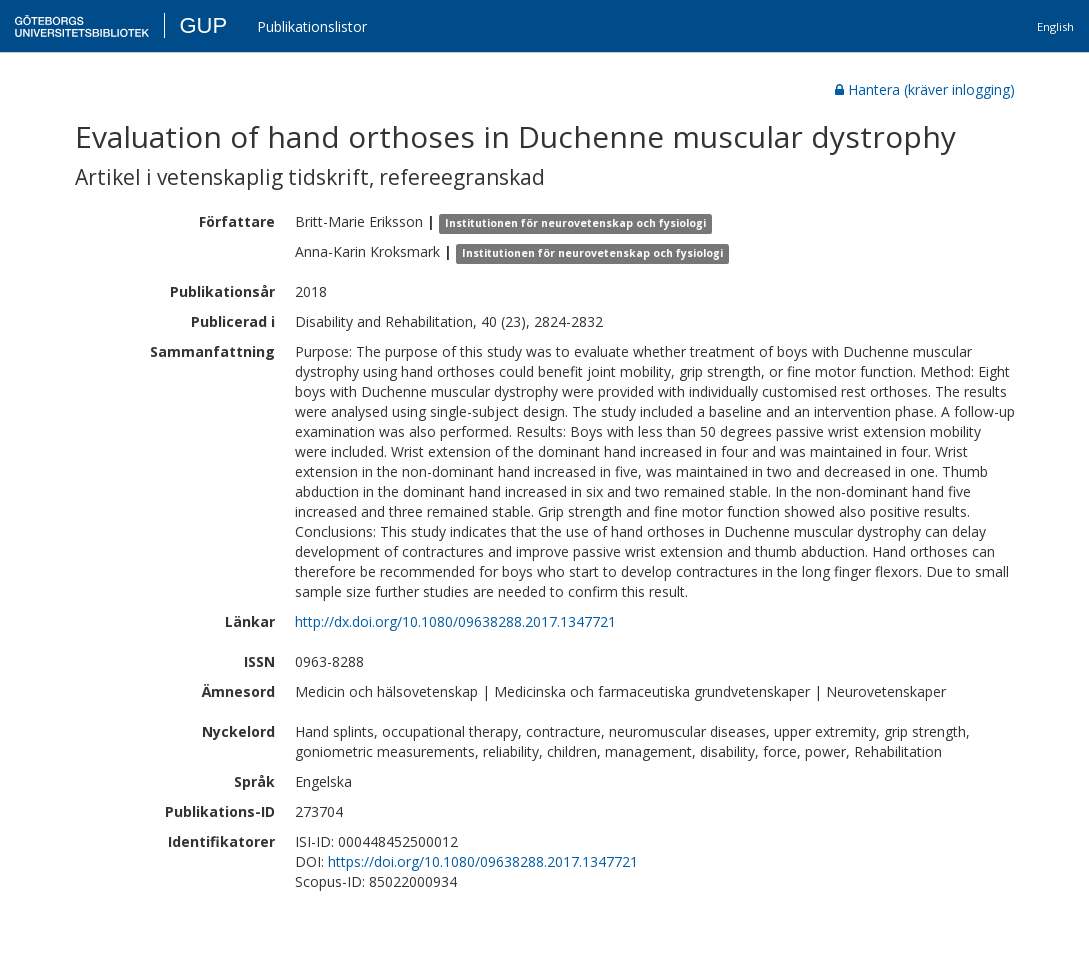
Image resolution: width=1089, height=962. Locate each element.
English (1055, 26)
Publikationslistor (312, 26)
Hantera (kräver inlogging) (925, 89)
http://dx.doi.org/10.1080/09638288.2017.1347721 (455, 621)
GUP (203, 25)
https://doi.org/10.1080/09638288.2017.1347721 (483, 861)
